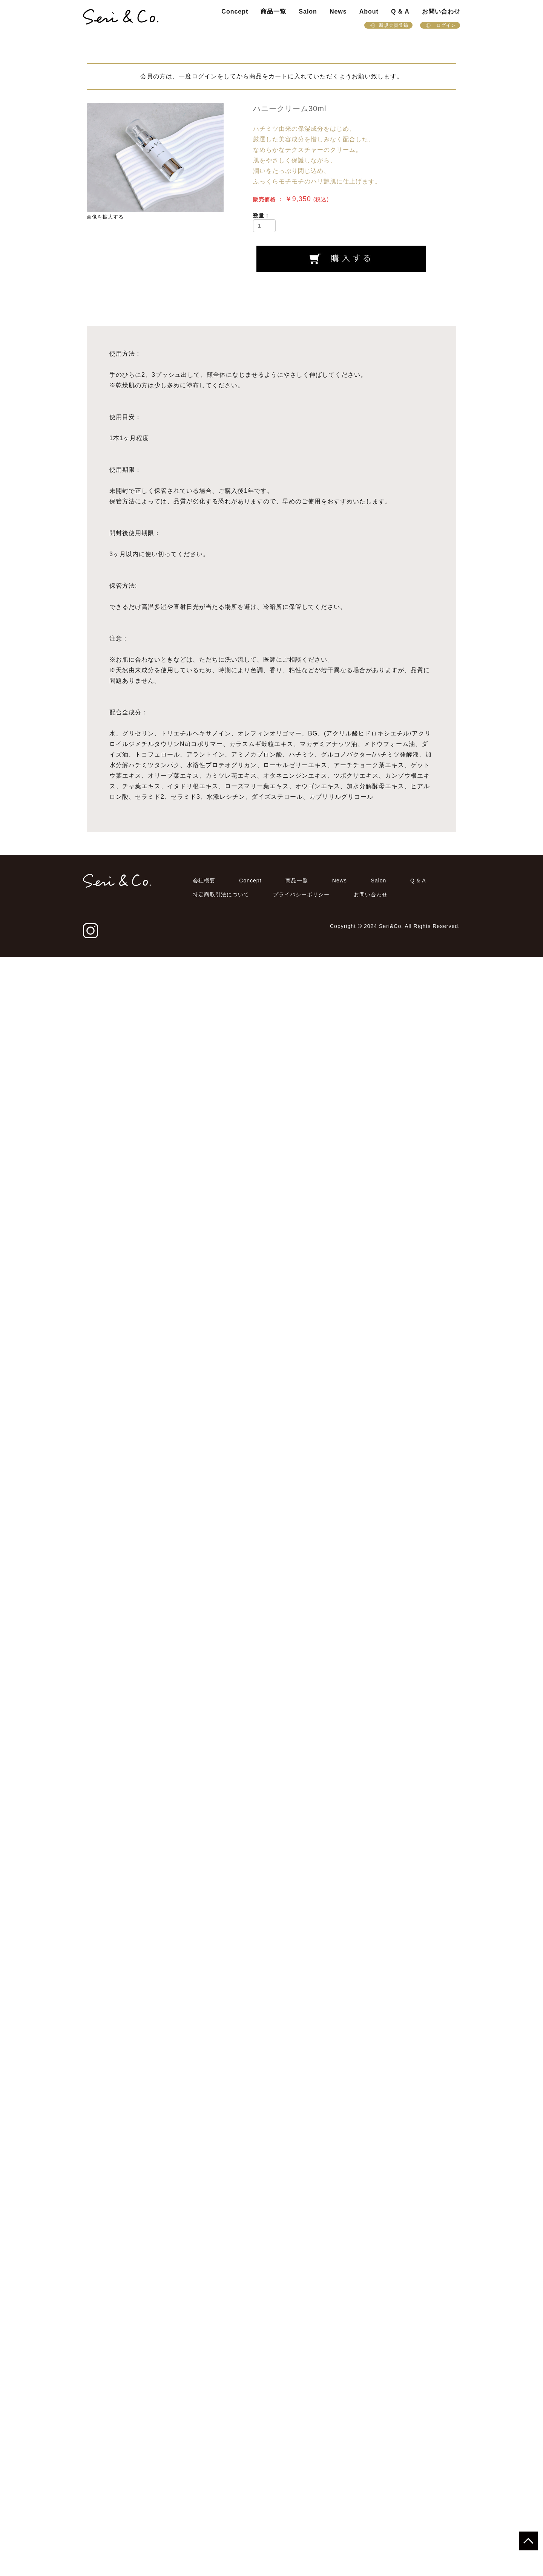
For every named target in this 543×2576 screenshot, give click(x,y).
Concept (234, 11)
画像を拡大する (105, 217)
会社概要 (204, 2500)
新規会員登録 (388, 25)
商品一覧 (273, 11)
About (369, 11)
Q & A (400, 11)
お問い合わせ (441, 11)
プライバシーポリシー (301, 2513)
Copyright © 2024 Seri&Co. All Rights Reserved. (395, 2545)
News (338, 11)
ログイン (440, 25)
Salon (308, 11)
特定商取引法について (221, 2513)
